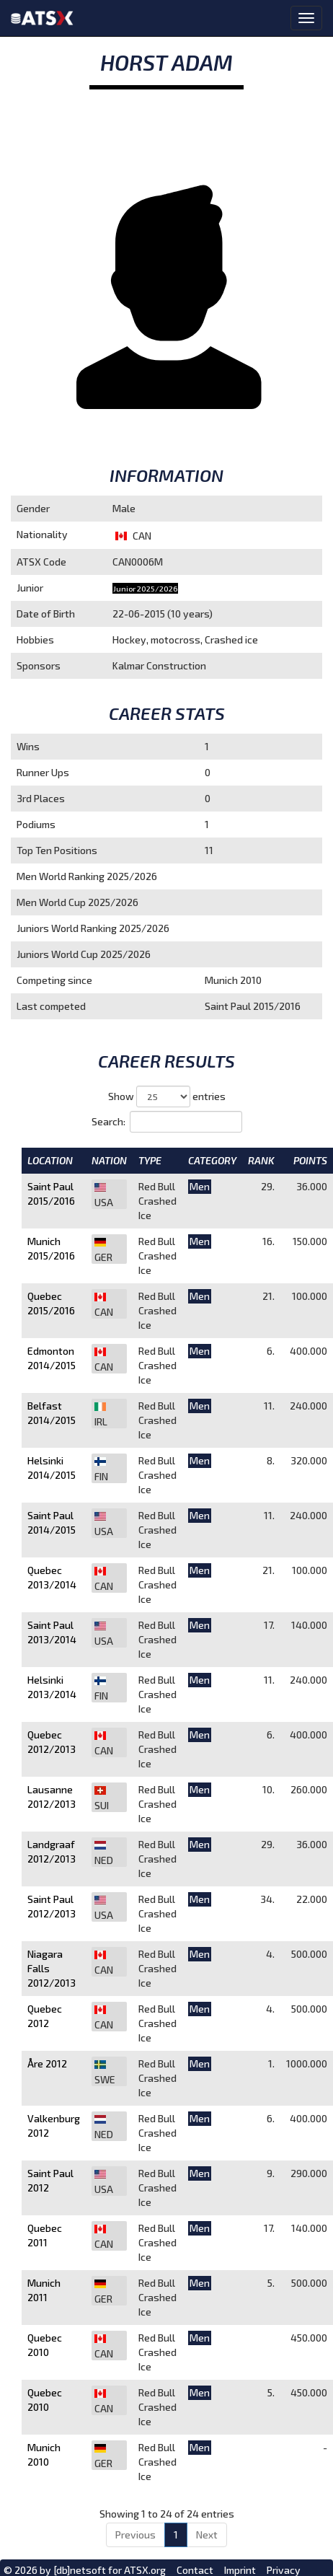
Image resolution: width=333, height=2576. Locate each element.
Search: (167, 1122)
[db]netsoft (79, 2570)
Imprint (240, 2570)
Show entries (167, 1096)
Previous (135, 2534)
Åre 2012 (47, 2063)
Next (207, 2534)
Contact (195, 2570)
